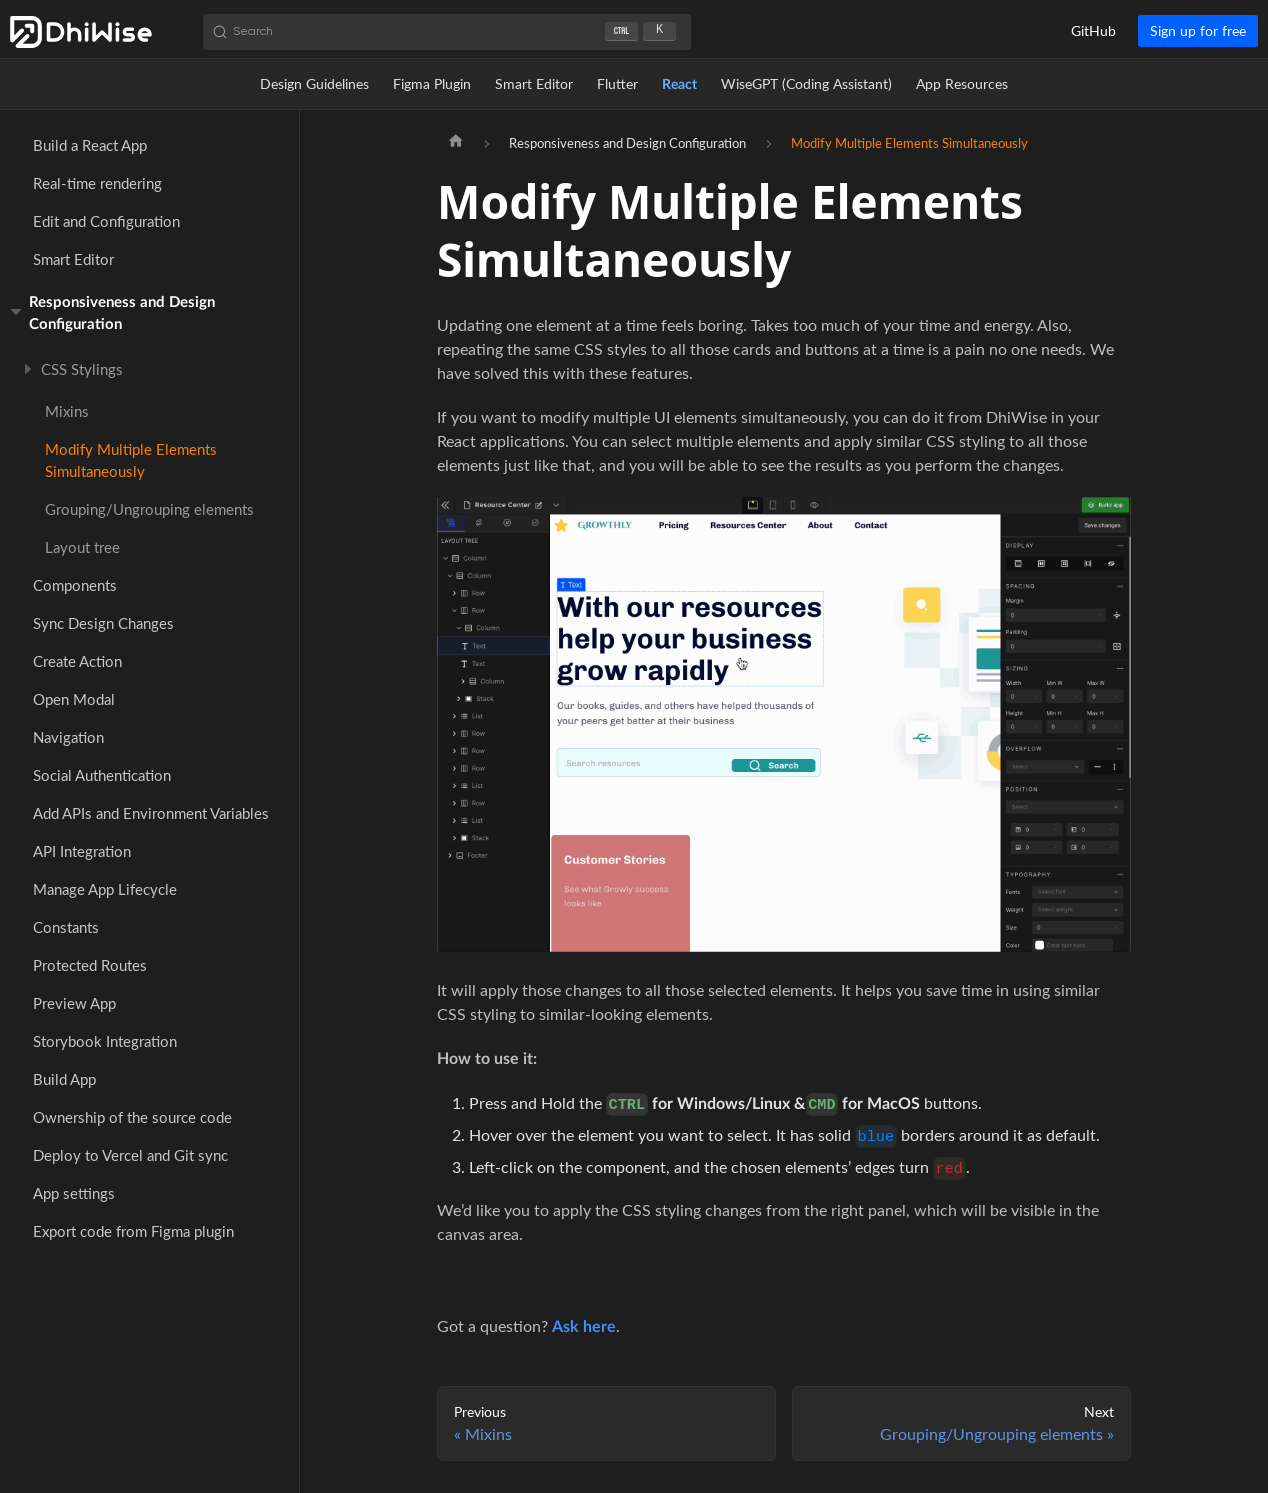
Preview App (74, 1003)
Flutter (617, 83)
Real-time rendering (97, 183)
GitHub (1093, 30)
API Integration (82, 851)
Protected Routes (90, 965)
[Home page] (456, 143)
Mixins (67, 411)
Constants (66, 927)
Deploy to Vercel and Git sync (130, 1155)
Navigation (68, 737)
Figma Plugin (432, 83)
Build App (64, 1079)
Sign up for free (1198, 30)
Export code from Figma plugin (133, 1231)
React (679, 83)
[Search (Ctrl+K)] (447, 32)
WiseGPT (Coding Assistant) (806, 83)
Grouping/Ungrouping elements (149, 509)
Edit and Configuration (106, 221)
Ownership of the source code (132, 1117)
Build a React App (90, 145)
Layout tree (82, 547)
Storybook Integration (105, 1041)
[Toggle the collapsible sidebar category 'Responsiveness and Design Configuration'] (18, 312)
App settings (74, 1193)
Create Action (77, 661)
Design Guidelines (314, 83)
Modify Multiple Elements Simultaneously (131, 460)
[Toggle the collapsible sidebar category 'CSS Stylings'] (30, 369)
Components (75, 585)
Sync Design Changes (103, 623)
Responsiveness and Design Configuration (122, 312)
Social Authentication (102, 775)
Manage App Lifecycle (105, 889)
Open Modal (74, 699)
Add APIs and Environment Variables (151, 813)
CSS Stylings (82, 369)
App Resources (962, 83)
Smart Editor (534, 83)
